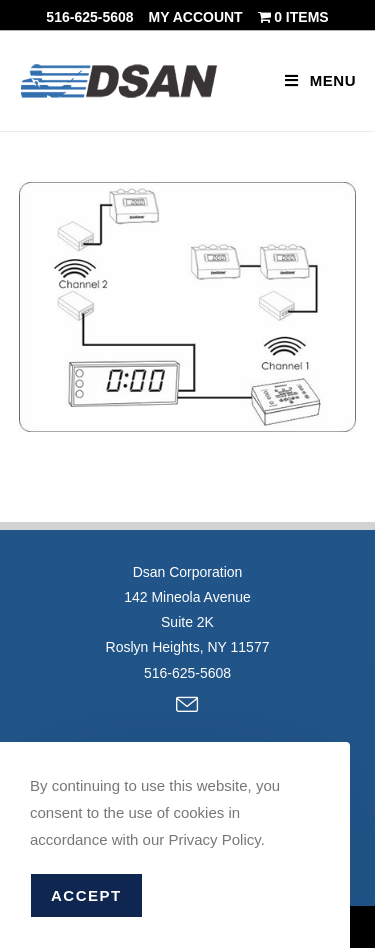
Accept (86, 895)
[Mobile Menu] (320, 80)
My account (196, 17)
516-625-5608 (89, 17)
